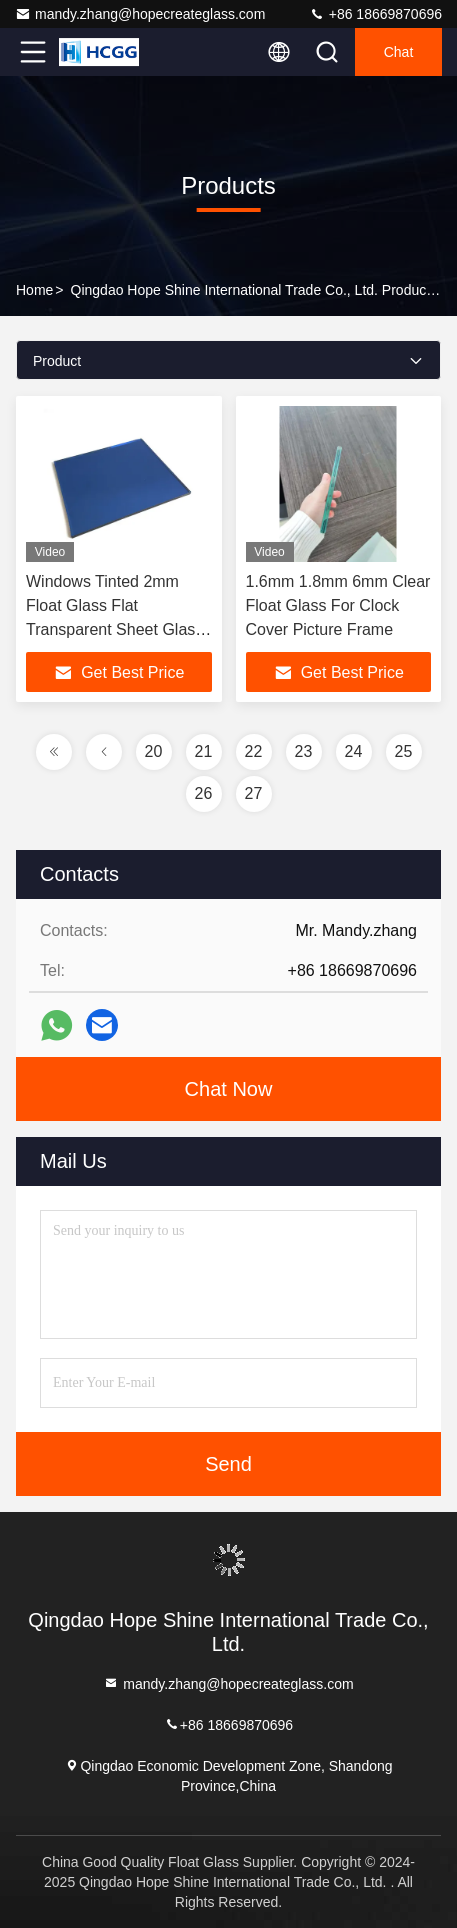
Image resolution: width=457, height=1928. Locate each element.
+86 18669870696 (375, 14)
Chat (399, 52)
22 (254, 751)
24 (354, 751)
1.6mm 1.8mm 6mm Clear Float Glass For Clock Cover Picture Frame (338, 605)
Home (34, 290)
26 (204, 793)
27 (254, 793)
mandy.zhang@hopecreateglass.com (140, 14)
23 (304, 751)
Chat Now (229, 1089)
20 (154, 751)
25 (404, 751)
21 (204, 751)
